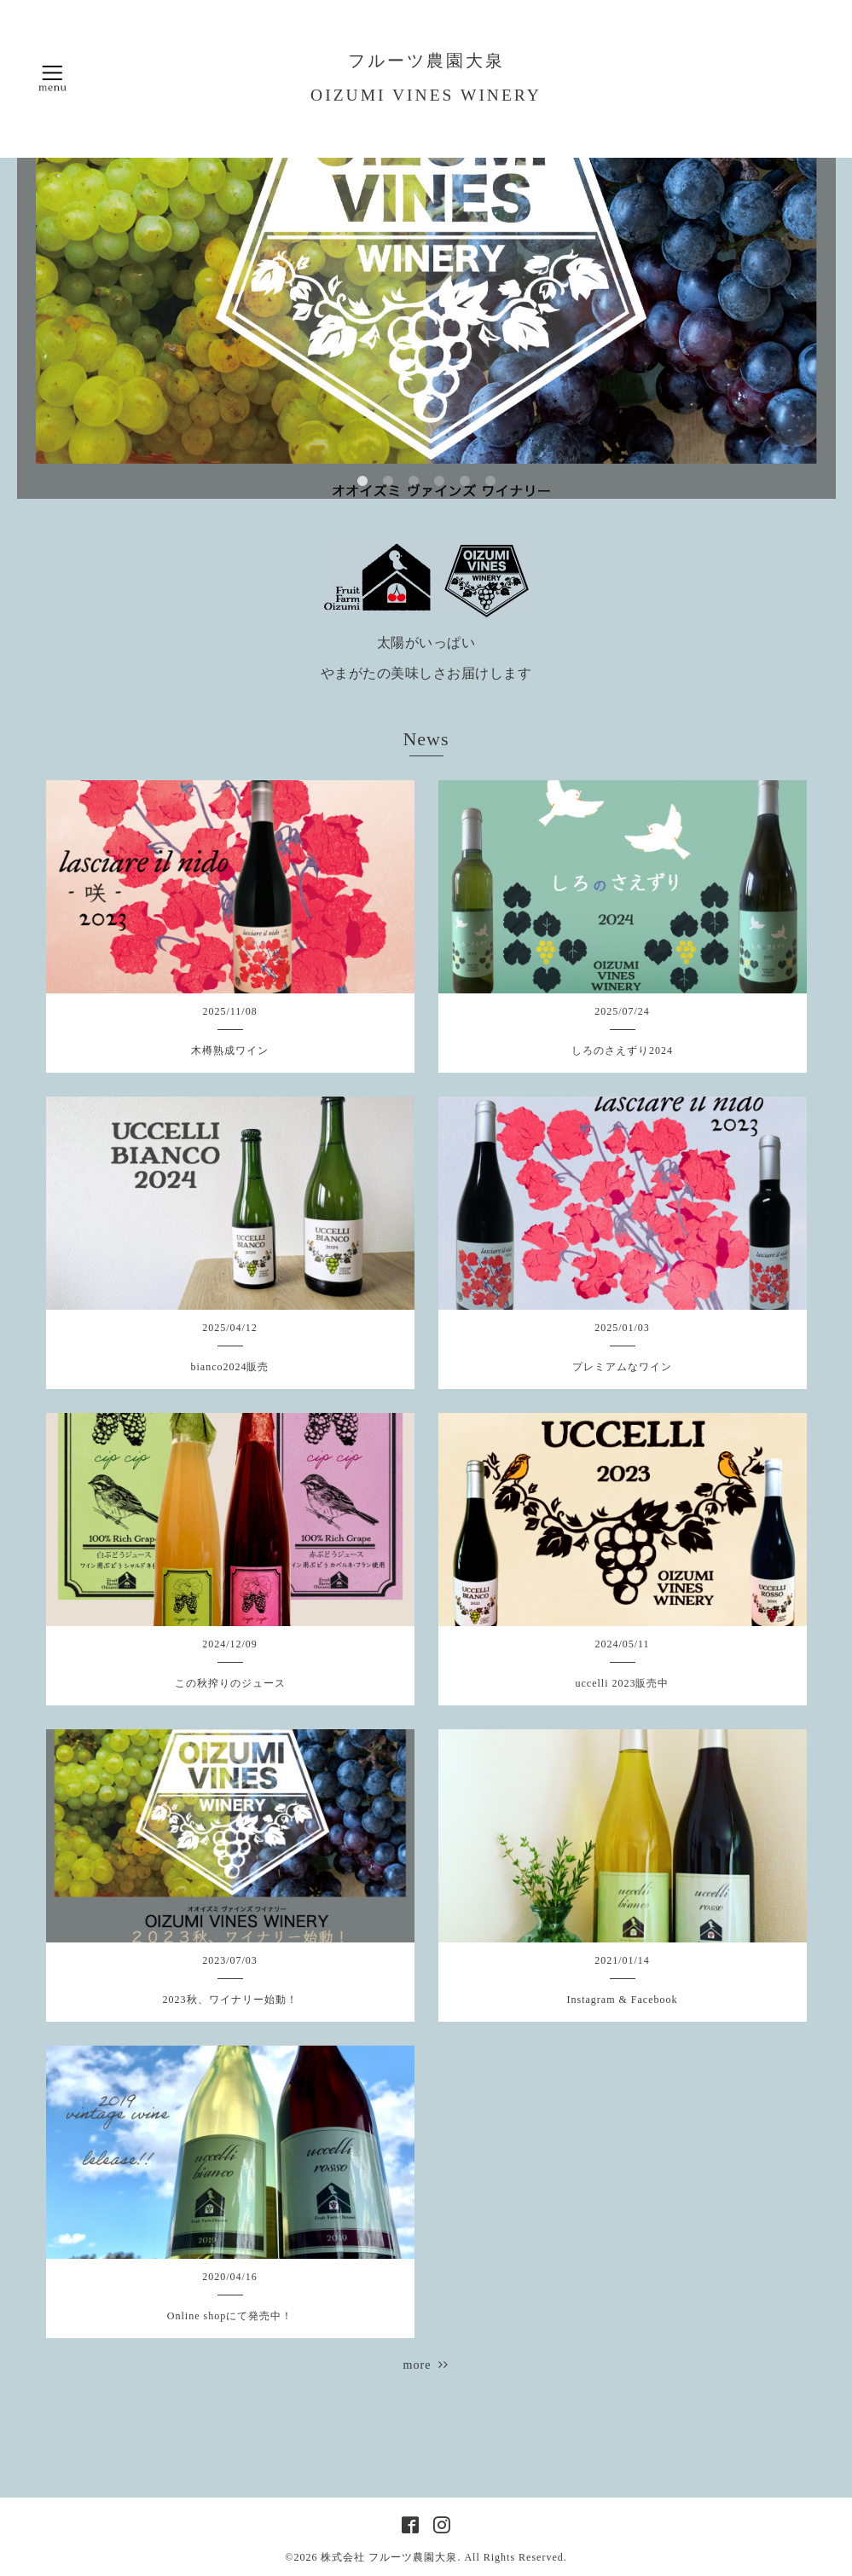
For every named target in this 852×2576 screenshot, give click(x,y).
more (426, 2365)
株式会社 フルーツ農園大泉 (389, 2557)
